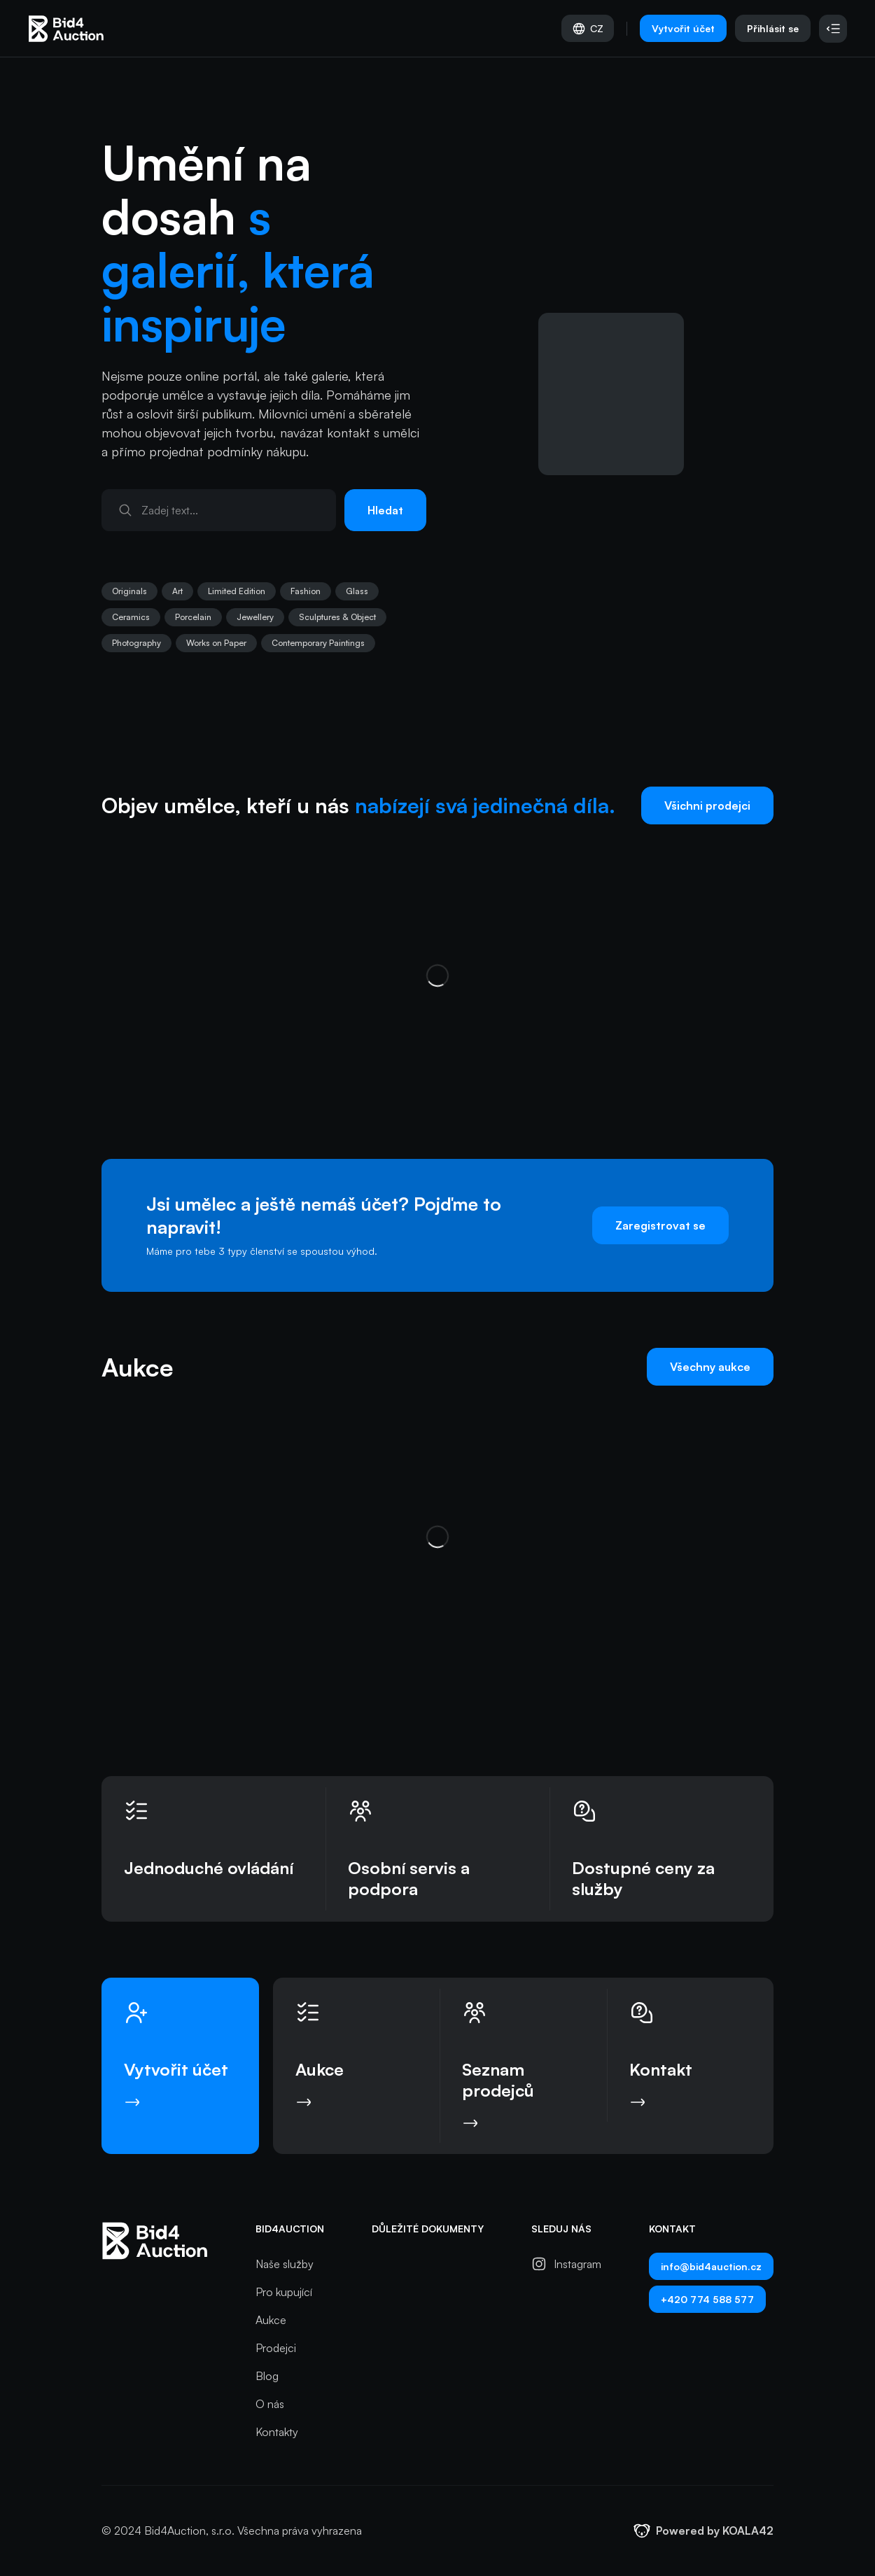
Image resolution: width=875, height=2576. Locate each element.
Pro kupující (283, 2292)
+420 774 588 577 (707, 2299)
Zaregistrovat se (660, 1225)
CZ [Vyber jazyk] (587, 29)
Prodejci (275, 2348)
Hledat (385, 510)
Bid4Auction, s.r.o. (189, 2531)
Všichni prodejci (707, 805)
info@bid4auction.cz (711, 2266)
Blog (267, 2376)
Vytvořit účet (683, 28)
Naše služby (284, 2264)
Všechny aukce (710, 1367)
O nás (269, 2404)
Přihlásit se (773, 28)
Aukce (270, 2320)
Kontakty (276, 2432)
